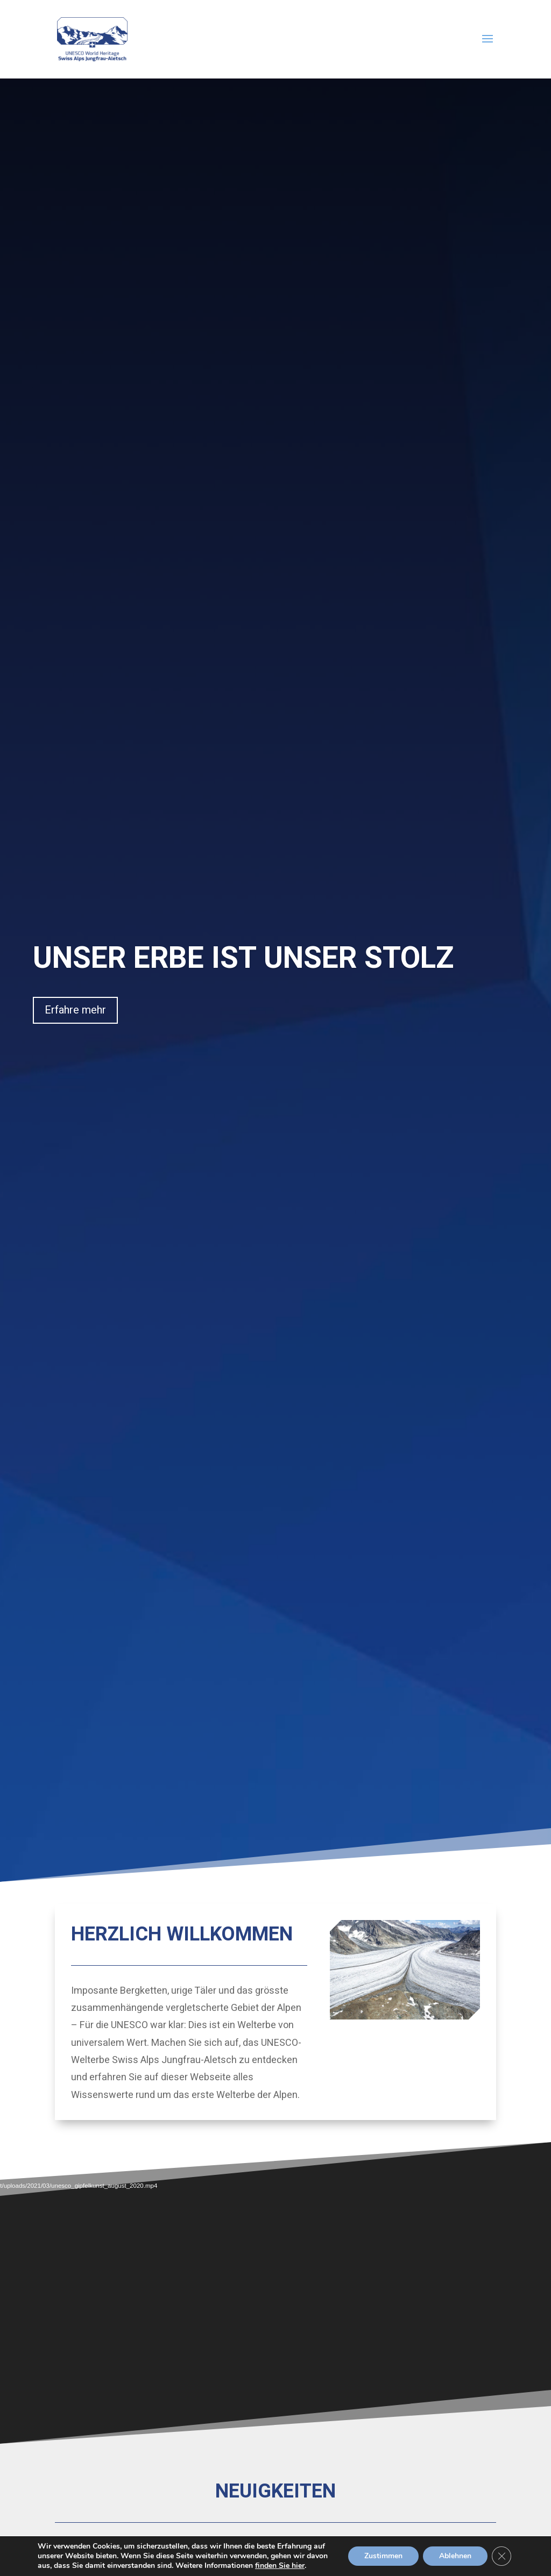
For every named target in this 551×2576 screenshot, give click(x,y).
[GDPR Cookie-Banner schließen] (501, 2556)
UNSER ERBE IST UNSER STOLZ (243, 958)
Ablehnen (455, 2556)
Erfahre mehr (75, 1010)
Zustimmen (383, 2556)
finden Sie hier (280, 2565)
